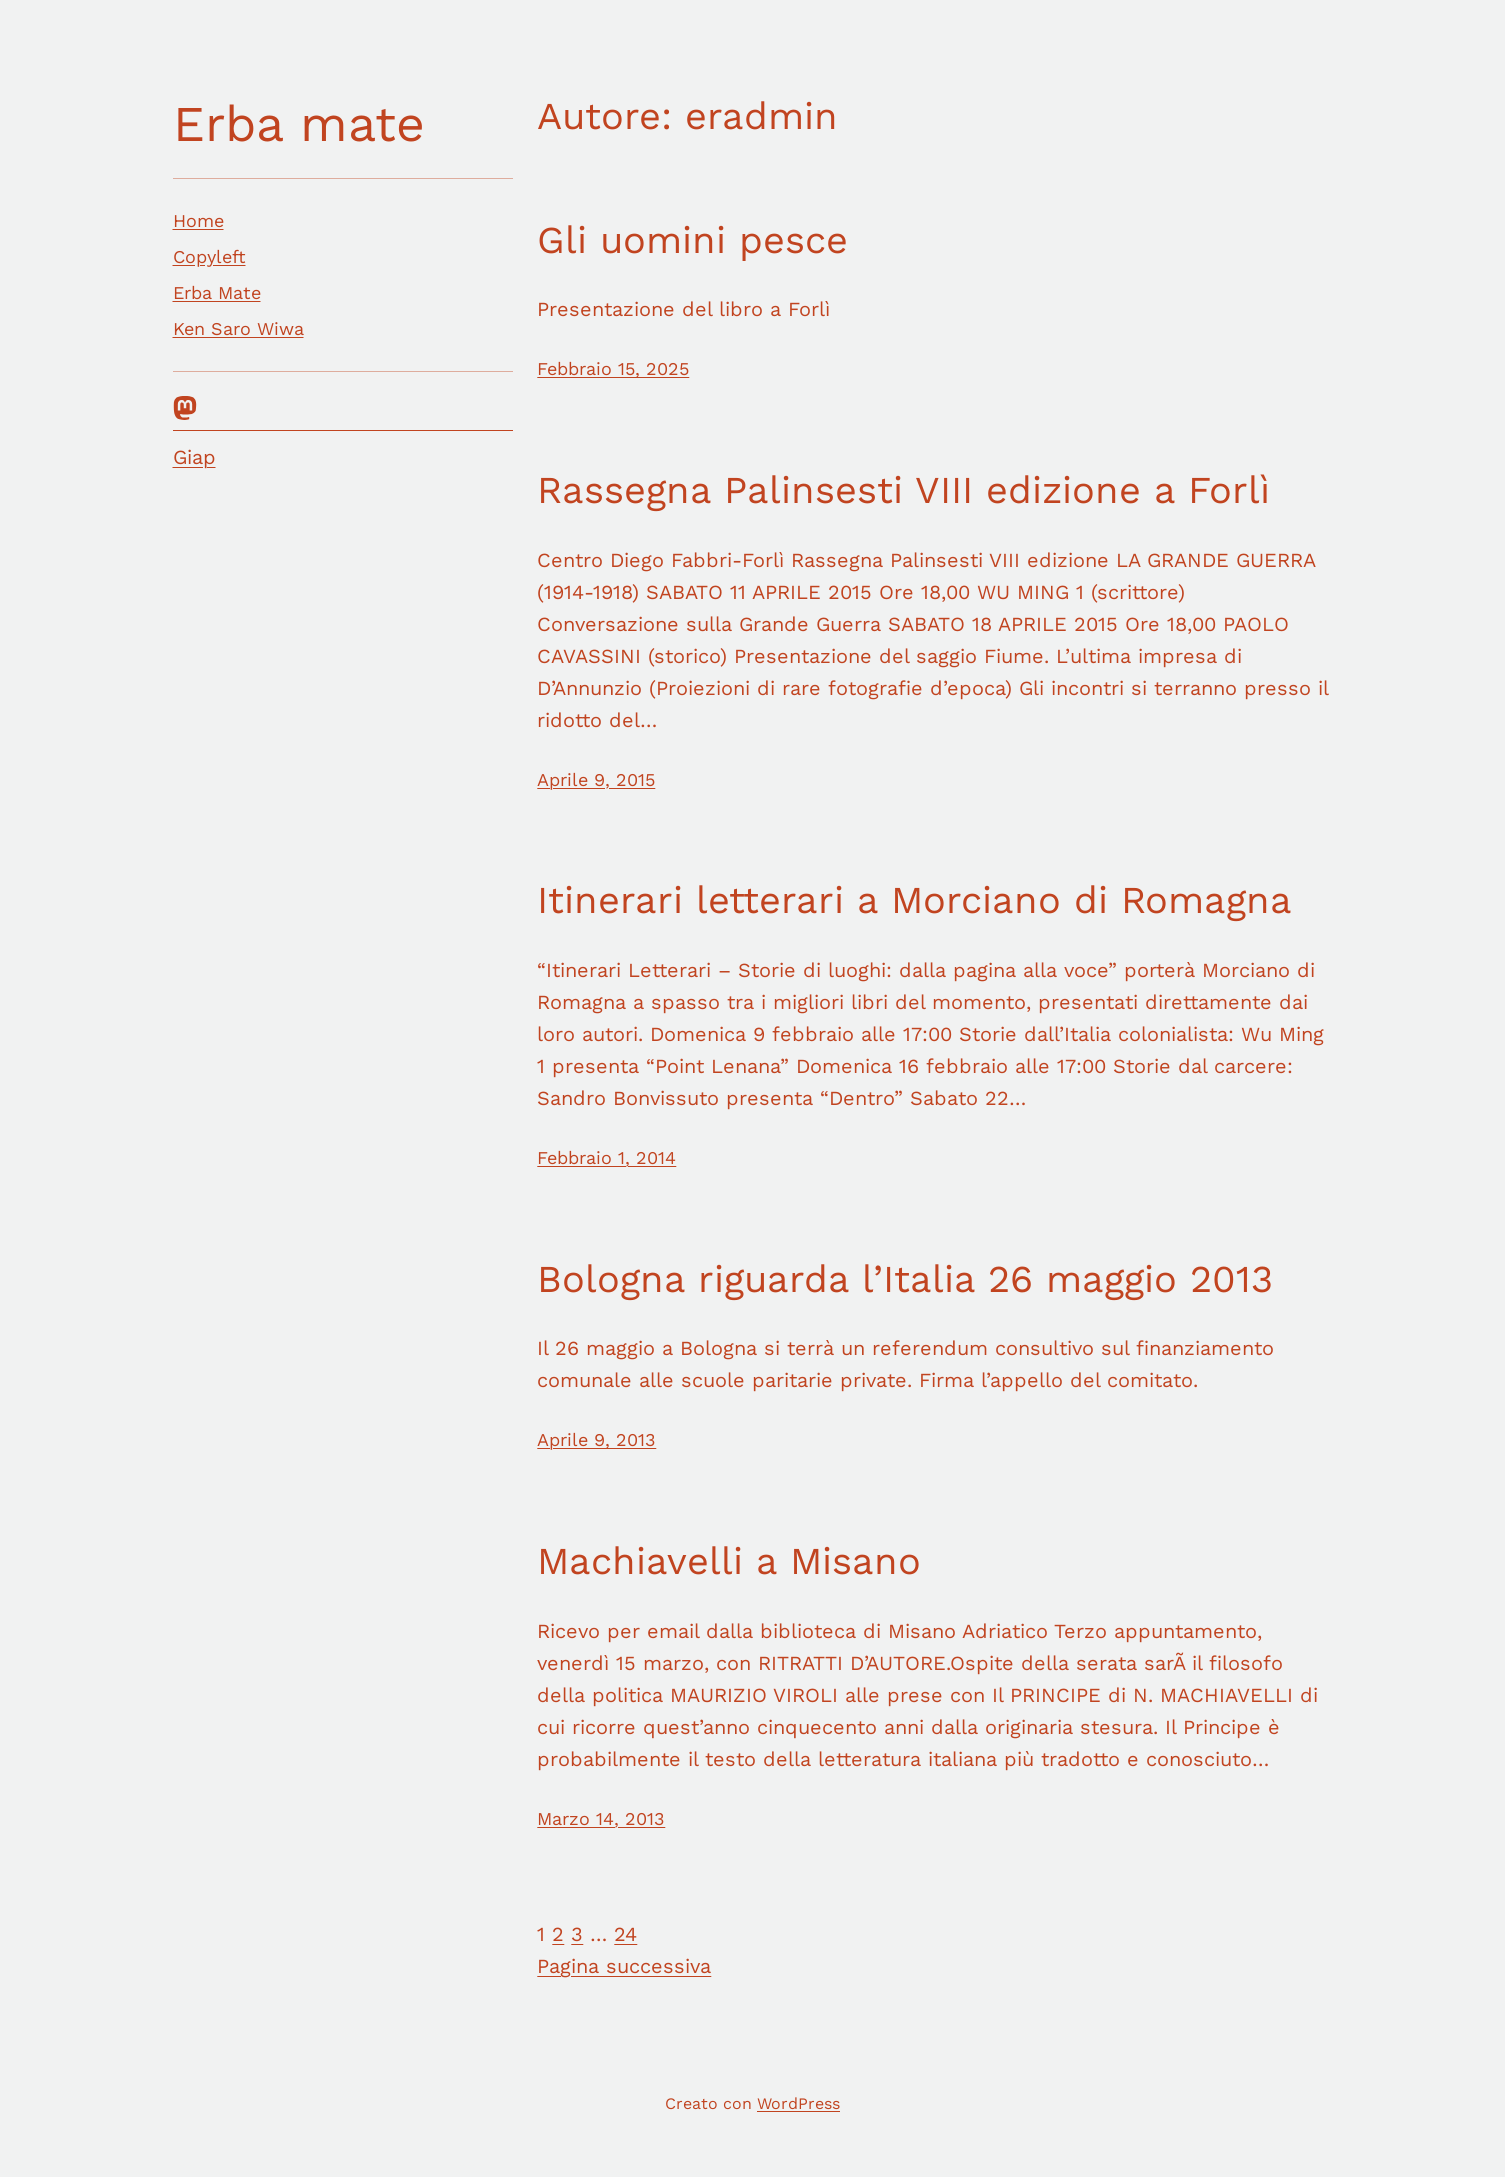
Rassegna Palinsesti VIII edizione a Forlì (903, 490)
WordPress (798, 2103)
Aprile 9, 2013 (596, 1439)
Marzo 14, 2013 (601, 1818)
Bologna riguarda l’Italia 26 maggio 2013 (905, 1279)
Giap (194, 457)
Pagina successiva (624, 1966)
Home (198, 220)
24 (625, 1934)
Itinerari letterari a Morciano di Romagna (914, 900)
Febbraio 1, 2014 (606, 1157)
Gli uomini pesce (692, 240)
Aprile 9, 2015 (596, 779)
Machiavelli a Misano (729, 1561)
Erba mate (299, 123)
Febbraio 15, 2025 (613, 368)
